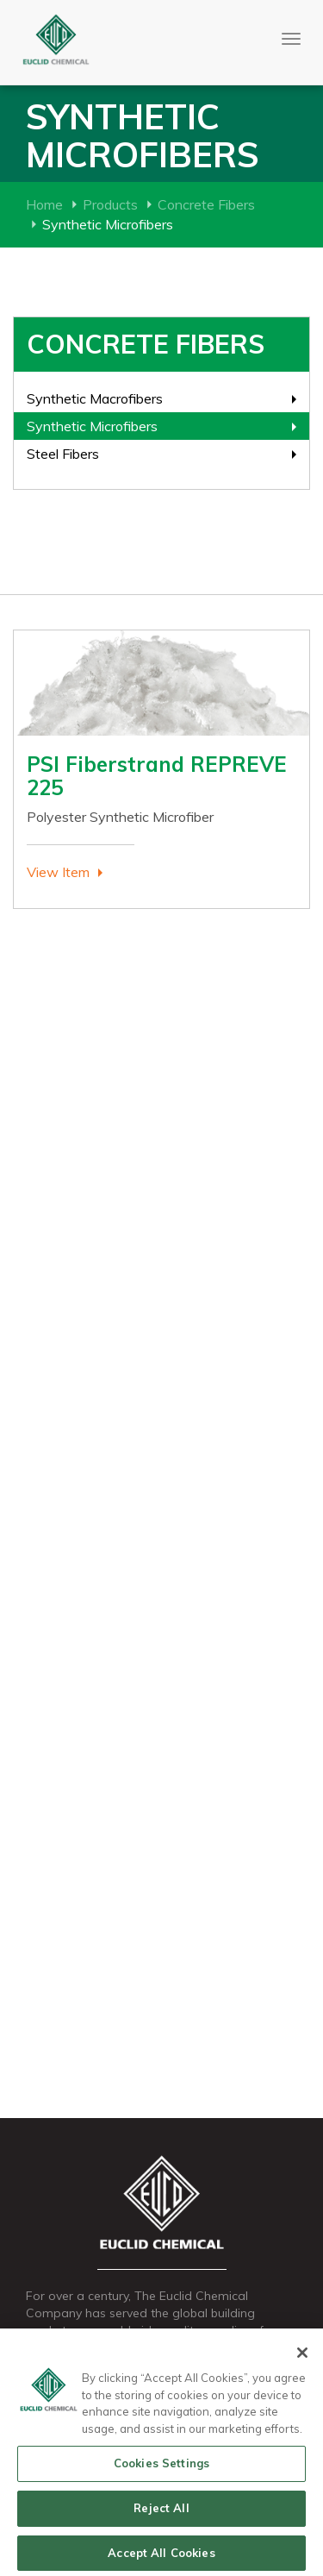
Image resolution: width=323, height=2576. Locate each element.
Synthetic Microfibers (92, 426)
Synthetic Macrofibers (95, 398)
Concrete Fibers (206, 204)
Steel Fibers (63, 453)
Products (110, 204)
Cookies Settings (161, 2466)
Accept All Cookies (161, 2556)
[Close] (302, 2356)
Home (44, 204)
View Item (58, 872)
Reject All (161, 2511)
